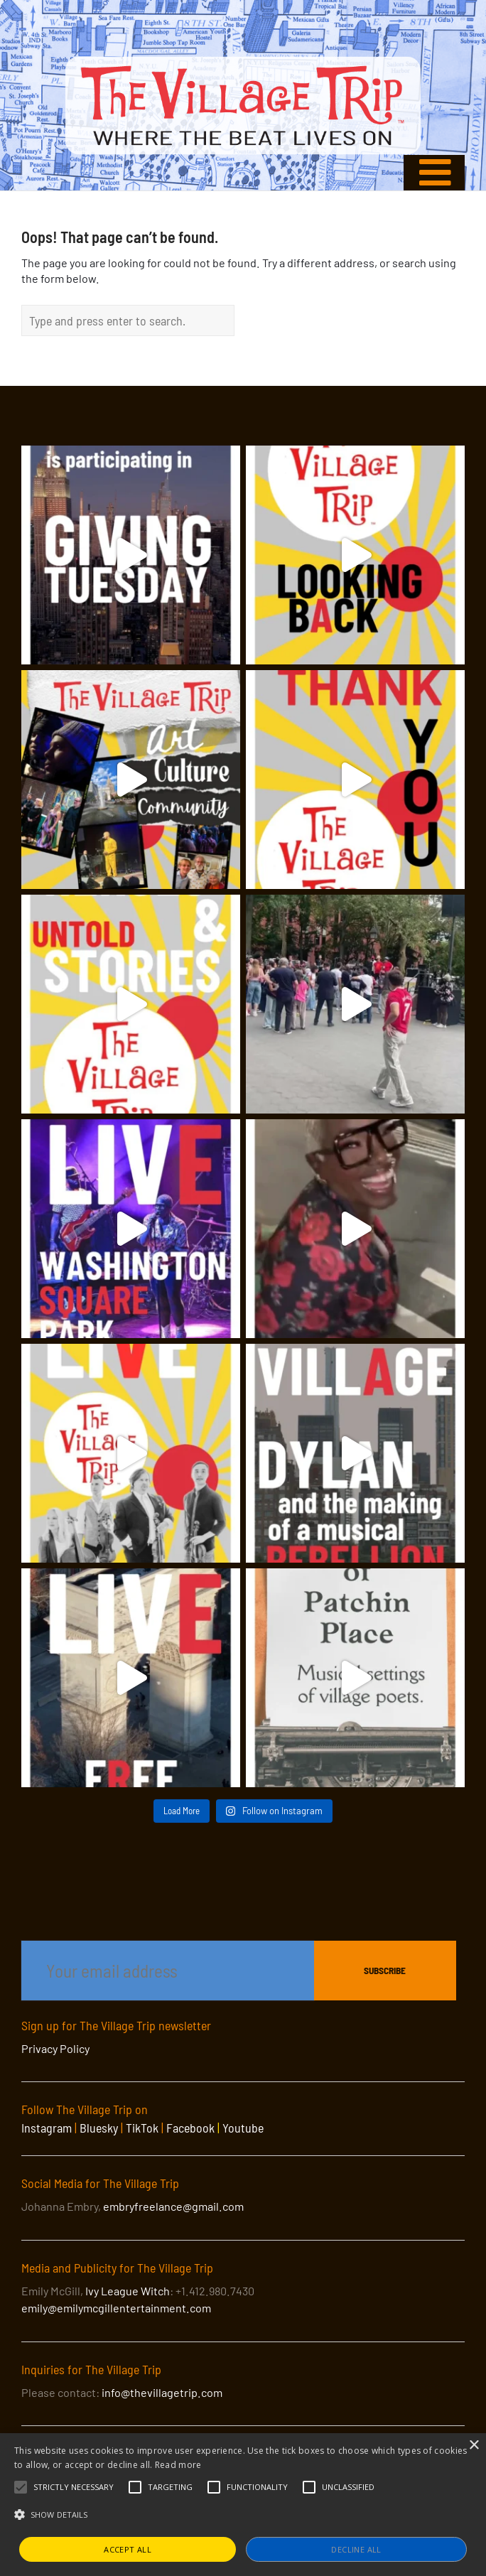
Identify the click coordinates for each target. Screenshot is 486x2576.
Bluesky (99, 2127)
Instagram (46, 2127)
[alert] (243, 2504)
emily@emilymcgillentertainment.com (116, 2307)
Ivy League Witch (127, 2290)
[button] (73, 2487)
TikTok (142, 2127)
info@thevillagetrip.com (162, 2392)
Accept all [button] (127, 2549)
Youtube (243, 2127)
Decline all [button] (356, 2549)
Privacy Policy (55, 2048)
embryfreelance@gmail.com (173, 2206)
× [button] (473, 2445)
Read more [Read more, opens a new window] (178, 2465)
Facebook (190, 2127)
